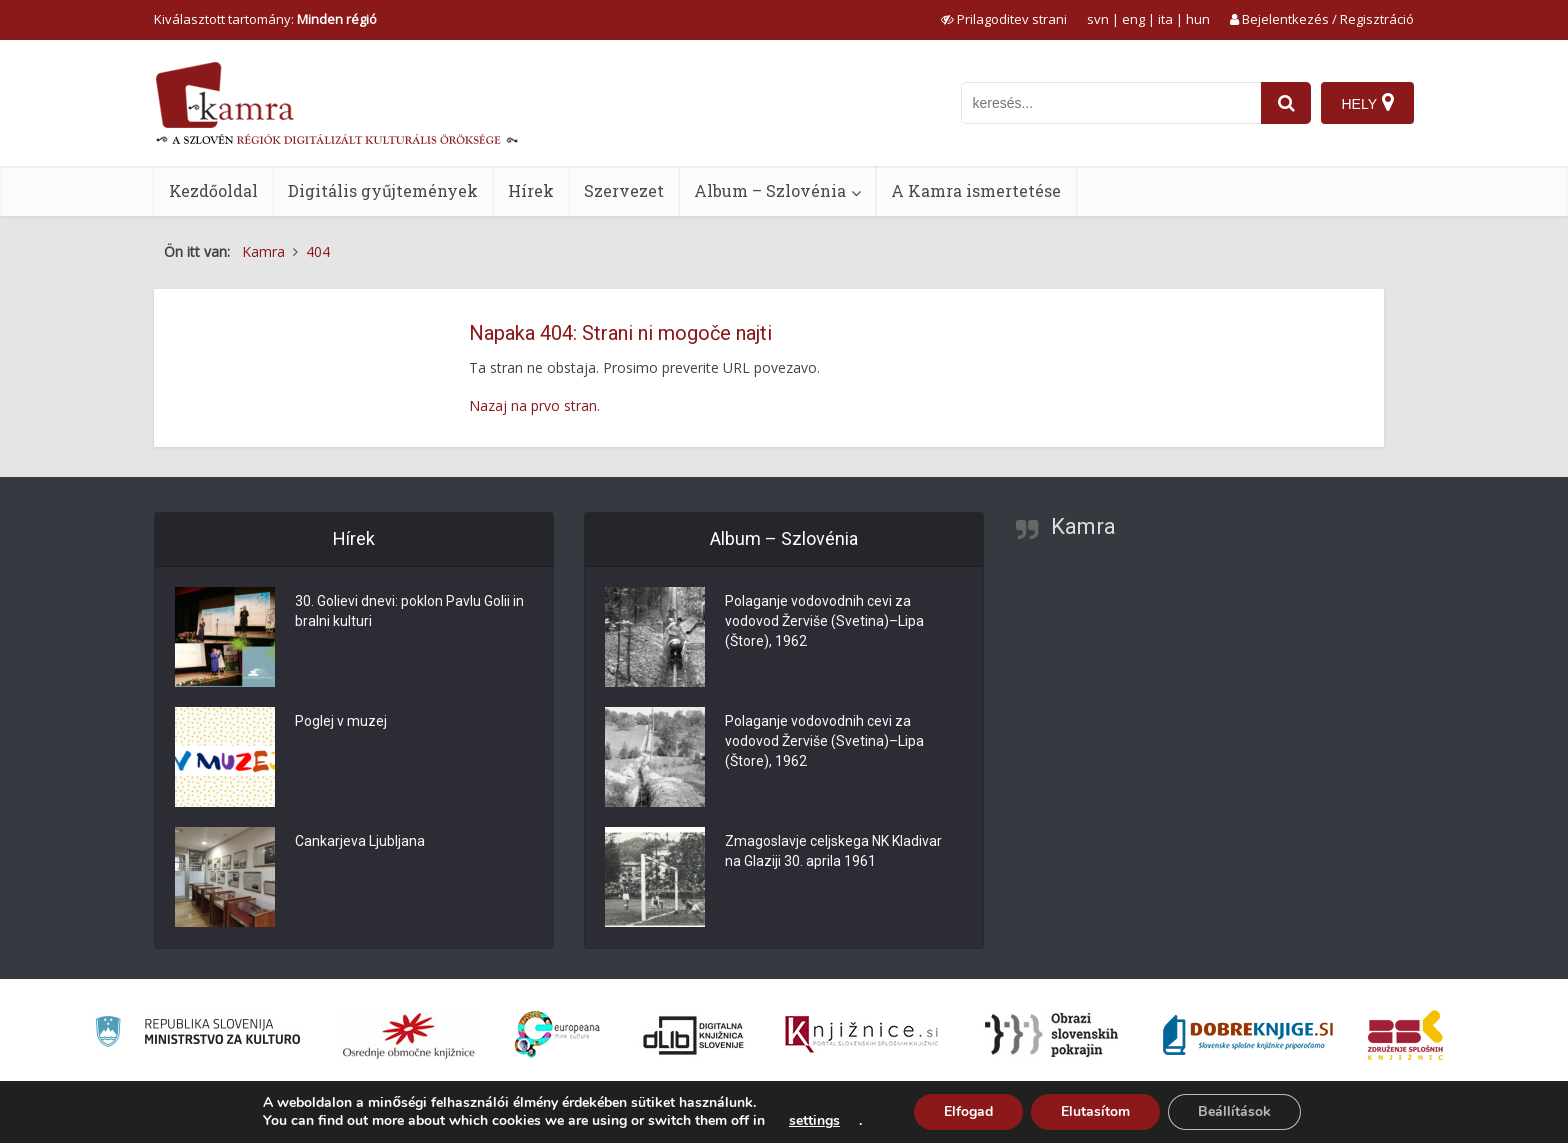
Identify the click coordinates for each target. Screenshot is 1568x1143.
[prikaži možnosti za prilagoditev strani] (1004, 19)
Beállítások (1234, 1111)
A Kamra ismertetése (976, 190)
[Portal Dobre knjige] (1248, 1035)
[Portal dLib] (694, 1035)
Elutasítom (1095, 1111)
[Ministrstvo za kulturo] (197, 1034)
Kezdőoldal (213, 190)
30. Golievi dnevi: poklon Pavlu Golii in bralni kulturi (409, 612)
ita (1165, 19)
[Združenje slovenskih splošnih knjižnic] (861, 1035)
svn (1098, 19)
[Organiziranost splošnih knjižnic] (409, 1035)
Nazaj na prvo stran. (534, 405)
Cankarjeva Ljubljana (360, 842)
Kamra (1083, 526)
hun (1198, 19)
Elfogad (968, 1111)
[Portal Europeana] (557, 1034)
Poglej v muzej (341, 722)
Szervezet (624, 190)
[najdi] (1286, 103)
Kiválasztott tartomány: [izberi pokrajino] (265, 19)
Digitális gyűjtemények (383, 190)
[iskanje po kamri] (1111, 103)
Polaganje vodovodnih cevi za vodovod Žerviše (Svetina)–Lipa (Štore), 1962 (824, 622)
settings (814, 1121)
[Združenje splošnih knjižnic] (1405, 1035)
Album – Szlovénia (770, 190)
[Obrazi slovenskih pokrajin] (1051, 1035)
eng (1133, 19)
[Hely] (1367, 103)
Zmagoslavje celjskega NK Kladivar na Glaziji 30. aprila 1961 (833, 852)
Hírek (531, 190)
